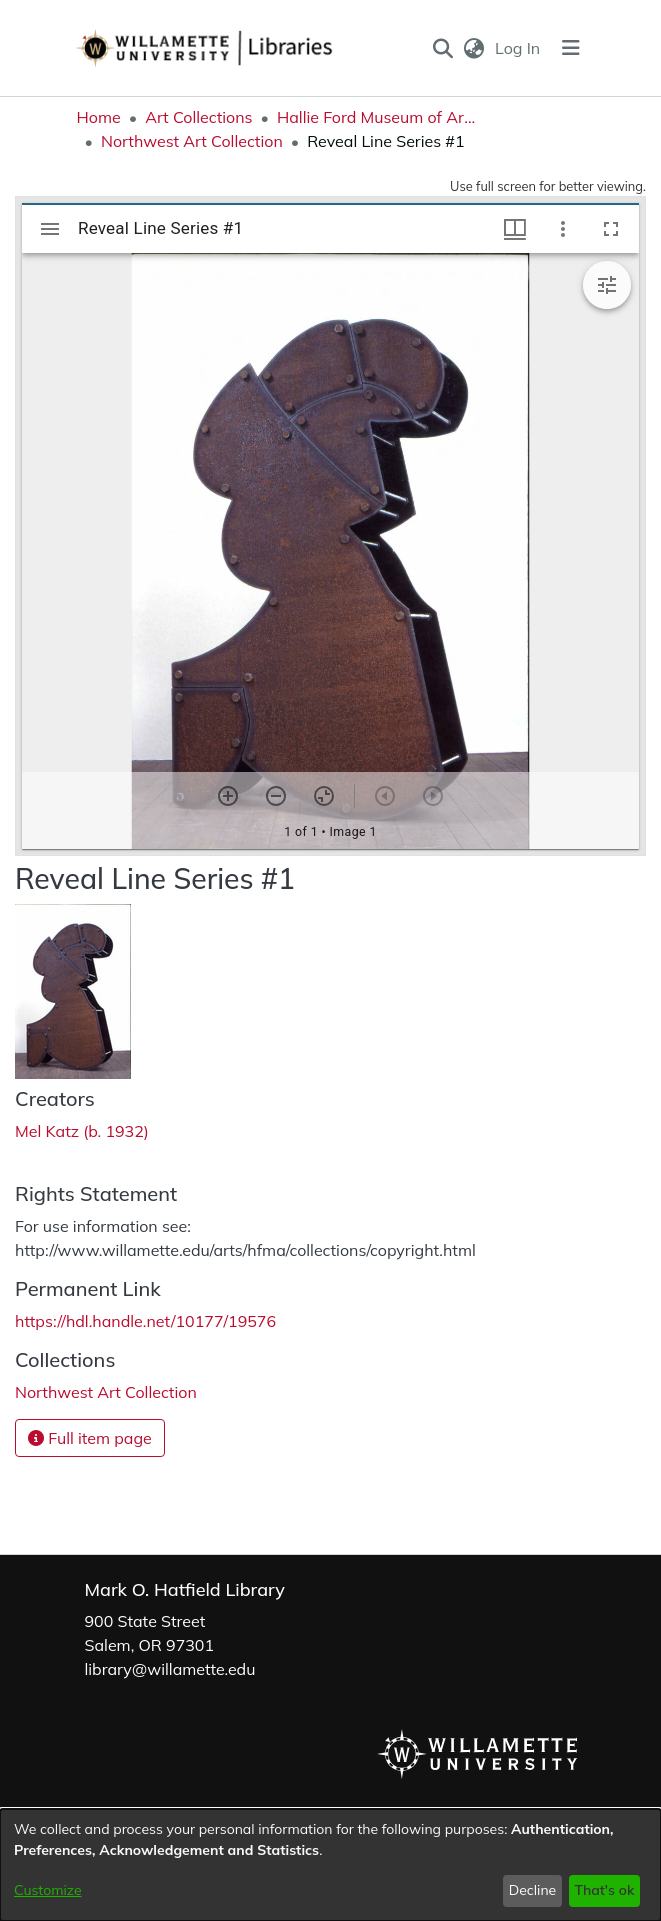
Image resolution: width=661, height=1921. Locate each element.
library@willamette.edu (170, 1669)
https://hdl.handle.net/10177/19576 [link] (145, 1321)
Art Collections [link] (198, 117)
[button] (442, 48)
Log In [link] (518, 48)
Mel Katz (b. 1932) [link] (82, 1131)
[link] (106, 1392)
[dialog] (330, 1865)
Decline (533, 1890)
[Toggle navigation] (571, 48)
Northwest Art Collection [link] (192, 141)
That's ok (604, 1890)
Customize (48, 1890)
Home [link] (99, 117)
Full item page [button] (90, 1438)
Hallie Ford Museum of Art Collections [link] (377, 117)
